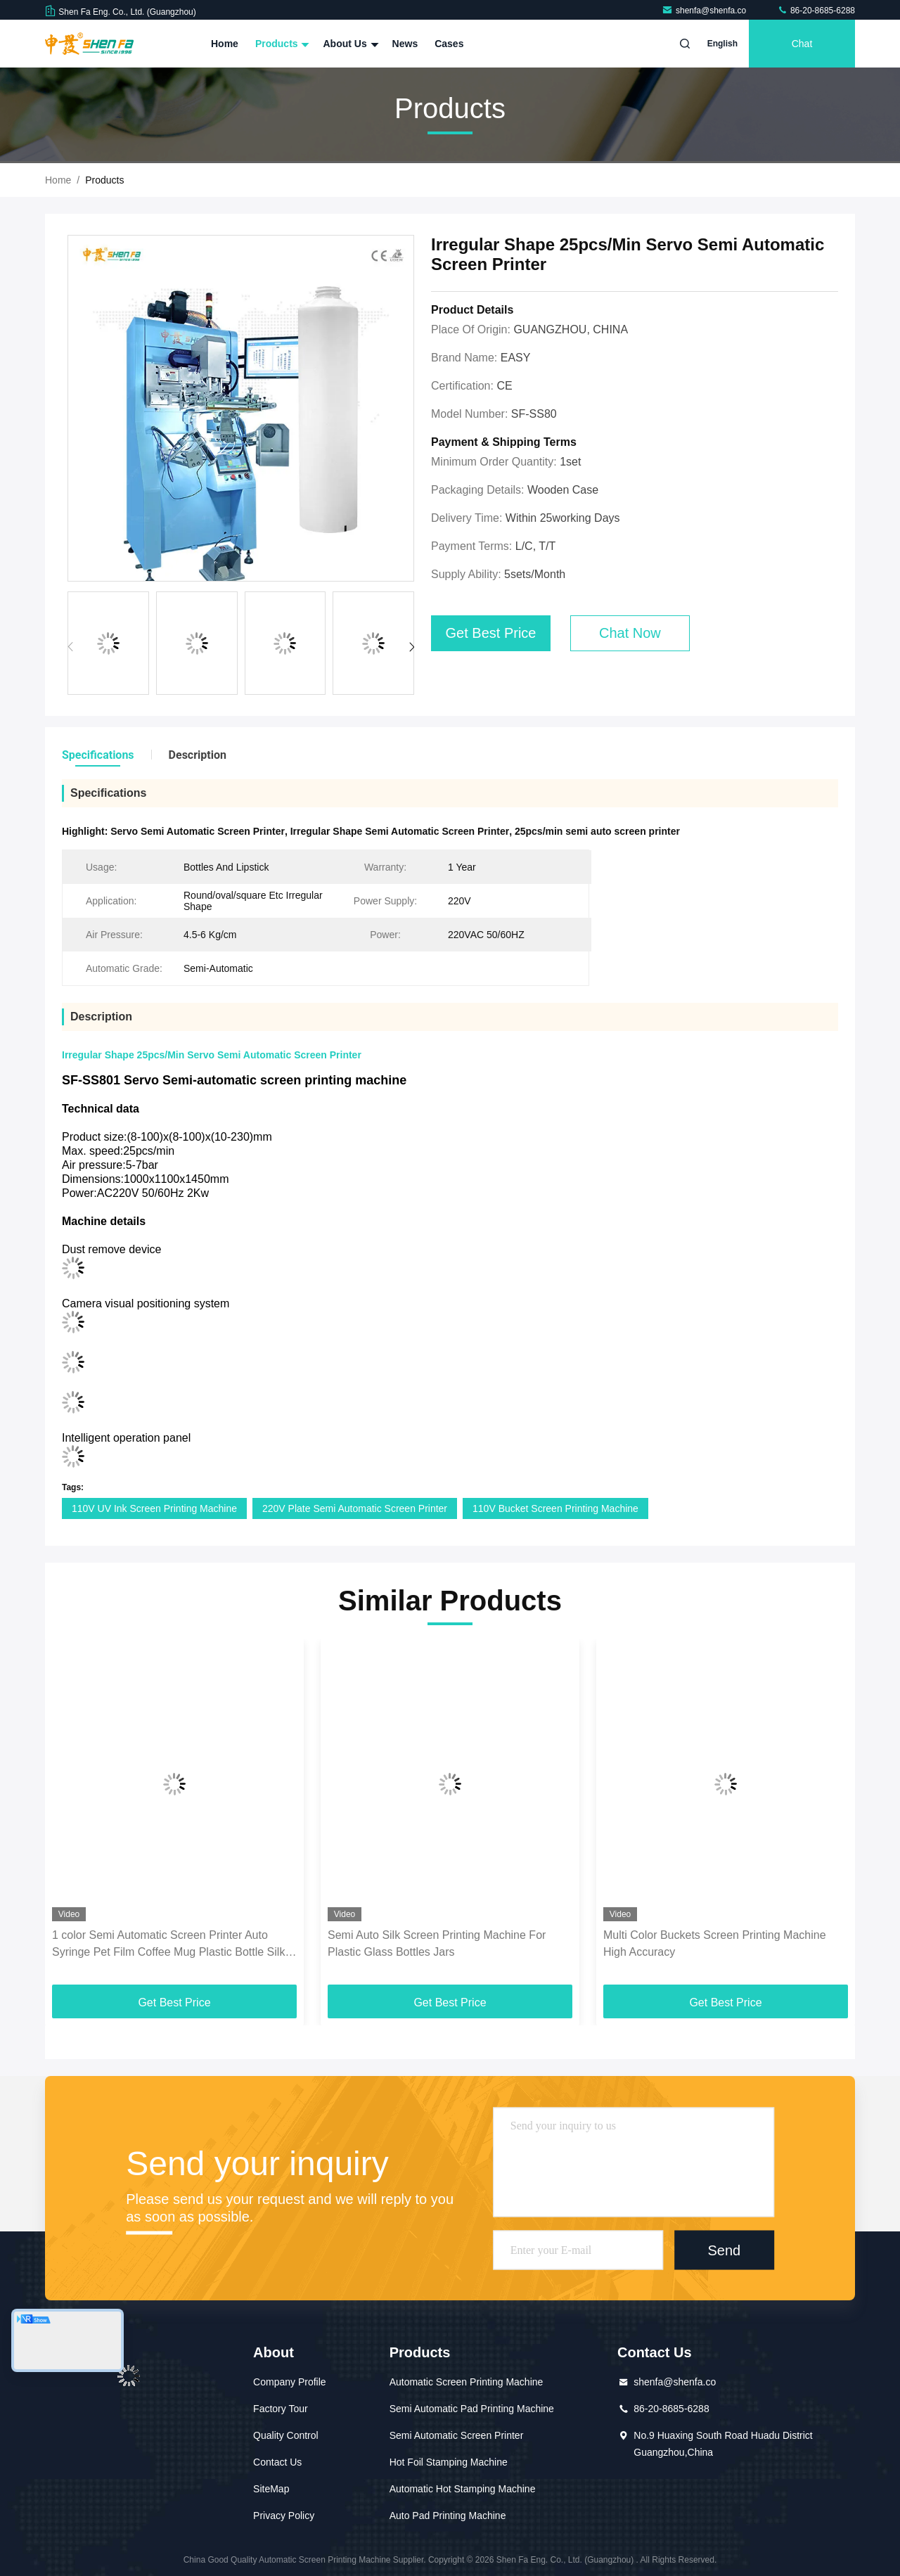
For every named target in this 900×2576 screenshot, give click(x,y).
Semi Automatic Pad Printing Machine (472, 2408)
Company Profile (289, 2382)
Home (224, 43)
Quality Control (286, 2435)
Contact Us (277, 2462)
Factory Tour (280, 2408)
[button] (411, 647)
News (405, 43)
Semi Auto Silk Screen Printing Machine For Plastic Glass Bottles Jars (437, 1943)
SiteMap (271, 2488)
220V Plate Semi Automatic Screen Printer (354, 1508)
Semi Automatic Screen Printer (457, 2435)
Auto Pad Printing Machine (448, 2515)
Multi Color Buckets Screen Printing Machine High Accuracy (714, 1943)
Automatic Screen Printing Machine (467, 2382)
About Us (349, 43)
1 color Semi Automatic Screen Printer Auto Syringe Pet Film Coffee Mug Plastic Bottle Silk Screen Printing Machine (168, 1945)
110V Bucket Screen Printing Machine (555, 1508)
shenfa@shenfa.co (705, 10)
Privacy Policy (283, 2515)
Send (723, 2249)
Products (281, 43)
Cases (449, 43)
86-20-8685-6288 (816, 10)
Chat (802, 43)
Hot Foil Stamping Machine (449, 2462)
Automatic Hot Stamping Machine (463, 2488)
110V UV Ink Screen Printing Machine (154, 1508)
